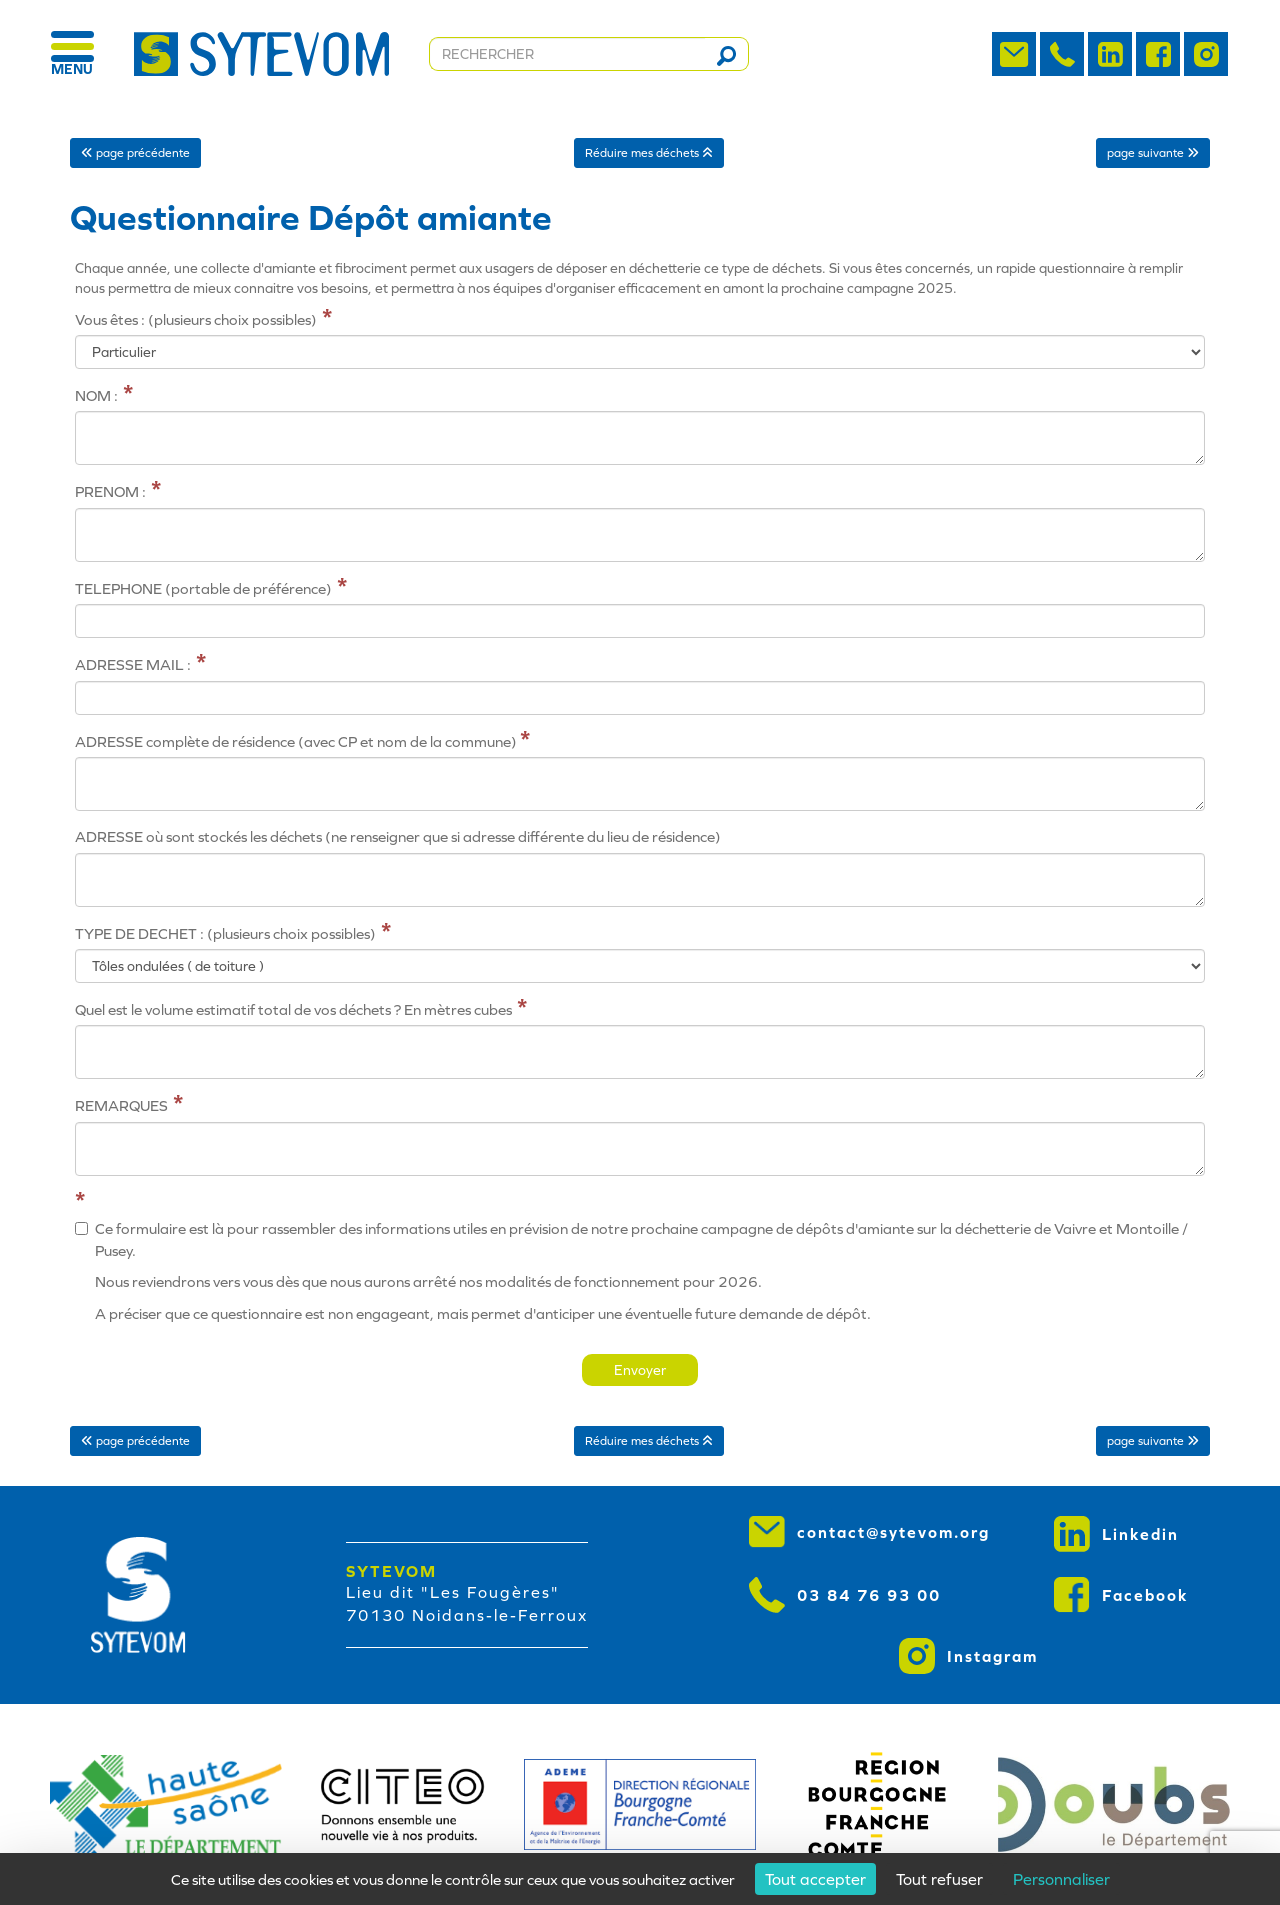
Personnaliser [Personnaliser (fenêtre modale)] (1061, 1879)
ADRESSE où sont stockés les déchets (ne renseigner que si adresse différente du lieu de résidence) (398, 836)
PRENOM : (110, 491)
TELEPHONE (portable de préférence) (203, 588)
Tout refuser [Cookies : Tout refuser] (939, 1879)
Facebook (1121, 1595)
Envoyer (640, 1370)
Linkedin (1116, 1534)
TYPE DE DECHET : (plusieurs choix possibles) (225, 933)
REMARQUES (121, 1105)
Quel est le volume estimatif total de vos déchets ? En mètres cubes (293, 1009)
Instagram (968, 1656)
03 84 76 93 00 (845, 1595)
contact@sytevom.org (869, 1532)
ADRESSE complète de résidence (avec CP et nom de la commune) (297, 741)
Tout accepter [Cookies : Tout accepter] (815, 1879)
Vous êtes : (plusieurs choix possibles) (196, 319)
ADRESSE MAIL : (133, 664)
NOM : (96, 395)
